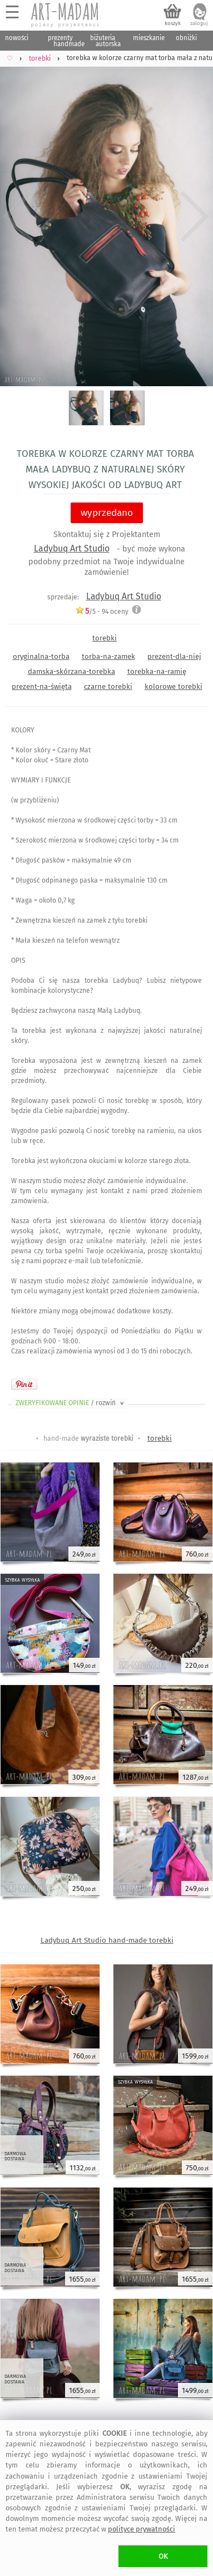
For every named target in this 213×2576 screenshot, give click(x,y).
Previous (18, 216)
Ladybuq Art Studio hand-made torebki (107, 1940)
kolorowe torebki (173, 686)
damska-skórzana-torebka (71, 671)
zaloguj (199, 23)
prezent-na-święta (42, 686)
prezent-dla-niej (174, 656)
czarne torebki (108, 686)
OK (163, 2556)
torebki (104, 638)
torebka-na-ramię (156, 671)
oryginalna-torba (41, 656)
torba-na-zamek (108, 656)
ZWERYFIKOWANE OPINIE (71, 1403)
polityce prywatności (141, 2529)
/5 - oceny (101, 611)
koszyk (173, 23)
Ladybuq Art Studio (72, 548)
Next (195, 216)
